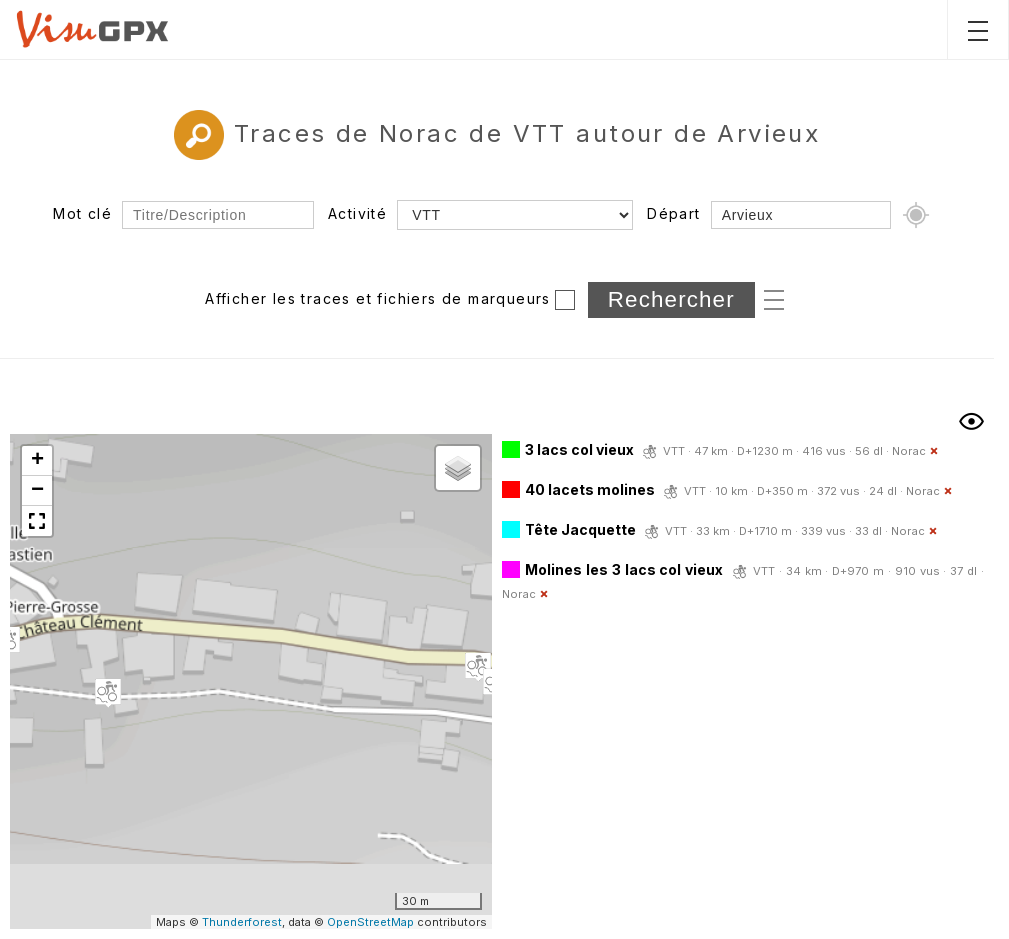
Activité (357, 213)
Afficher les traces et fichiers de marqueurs (378, 298)
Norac (909, 451)
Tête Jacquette (580, 529)
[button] (108, 693)
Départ (673, 213)
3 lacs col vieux (579, 449)
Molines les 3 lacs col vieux (624, 569)
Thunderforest (242, 922)
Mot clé (82, 213)
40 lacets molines (590, 489)
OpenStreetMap (370, 922)
